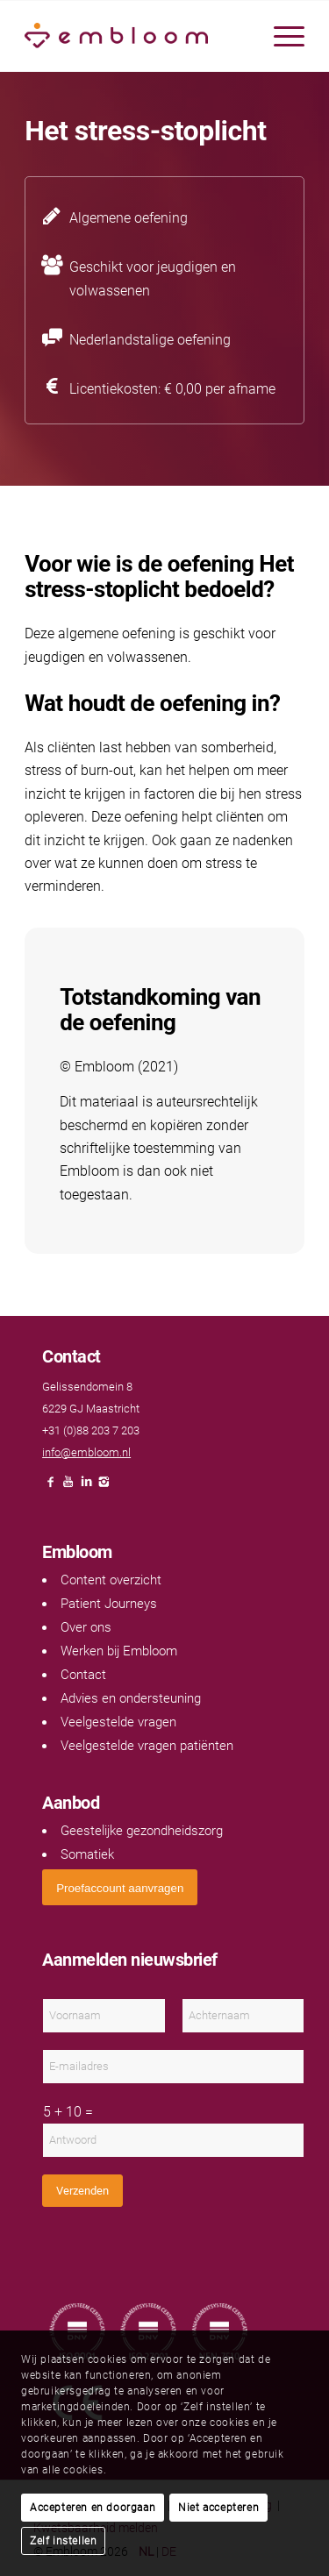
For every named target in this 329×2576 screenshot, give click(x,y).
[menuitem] (280, 36)
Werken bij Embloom (119, 1651)
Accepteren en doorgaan (92, 2507)
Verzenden (82, 2190)
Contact (83, 1675)
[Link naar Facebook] (51, 1486)
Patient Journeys (109, 1604)
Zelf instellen (63, 2541)
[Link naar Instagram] (103, 1486)
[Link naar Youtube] (68, 1486)
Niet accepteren (218, 2507)
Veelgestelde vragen (118, 1722)
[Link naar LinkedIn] (86, 1486)
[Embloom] (136, 36)
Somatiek (87, 1854)
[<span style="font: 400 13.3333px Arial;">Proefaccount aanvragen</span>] (119, 1887)
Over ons (86, 1627)
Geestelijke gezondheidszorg (142, 1831)
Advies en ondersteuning (131, 1698)
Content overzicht (111, 1580)
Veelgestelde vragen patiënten (147, 1746)
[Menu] (280, 36)
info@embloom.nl (86, 1452)
